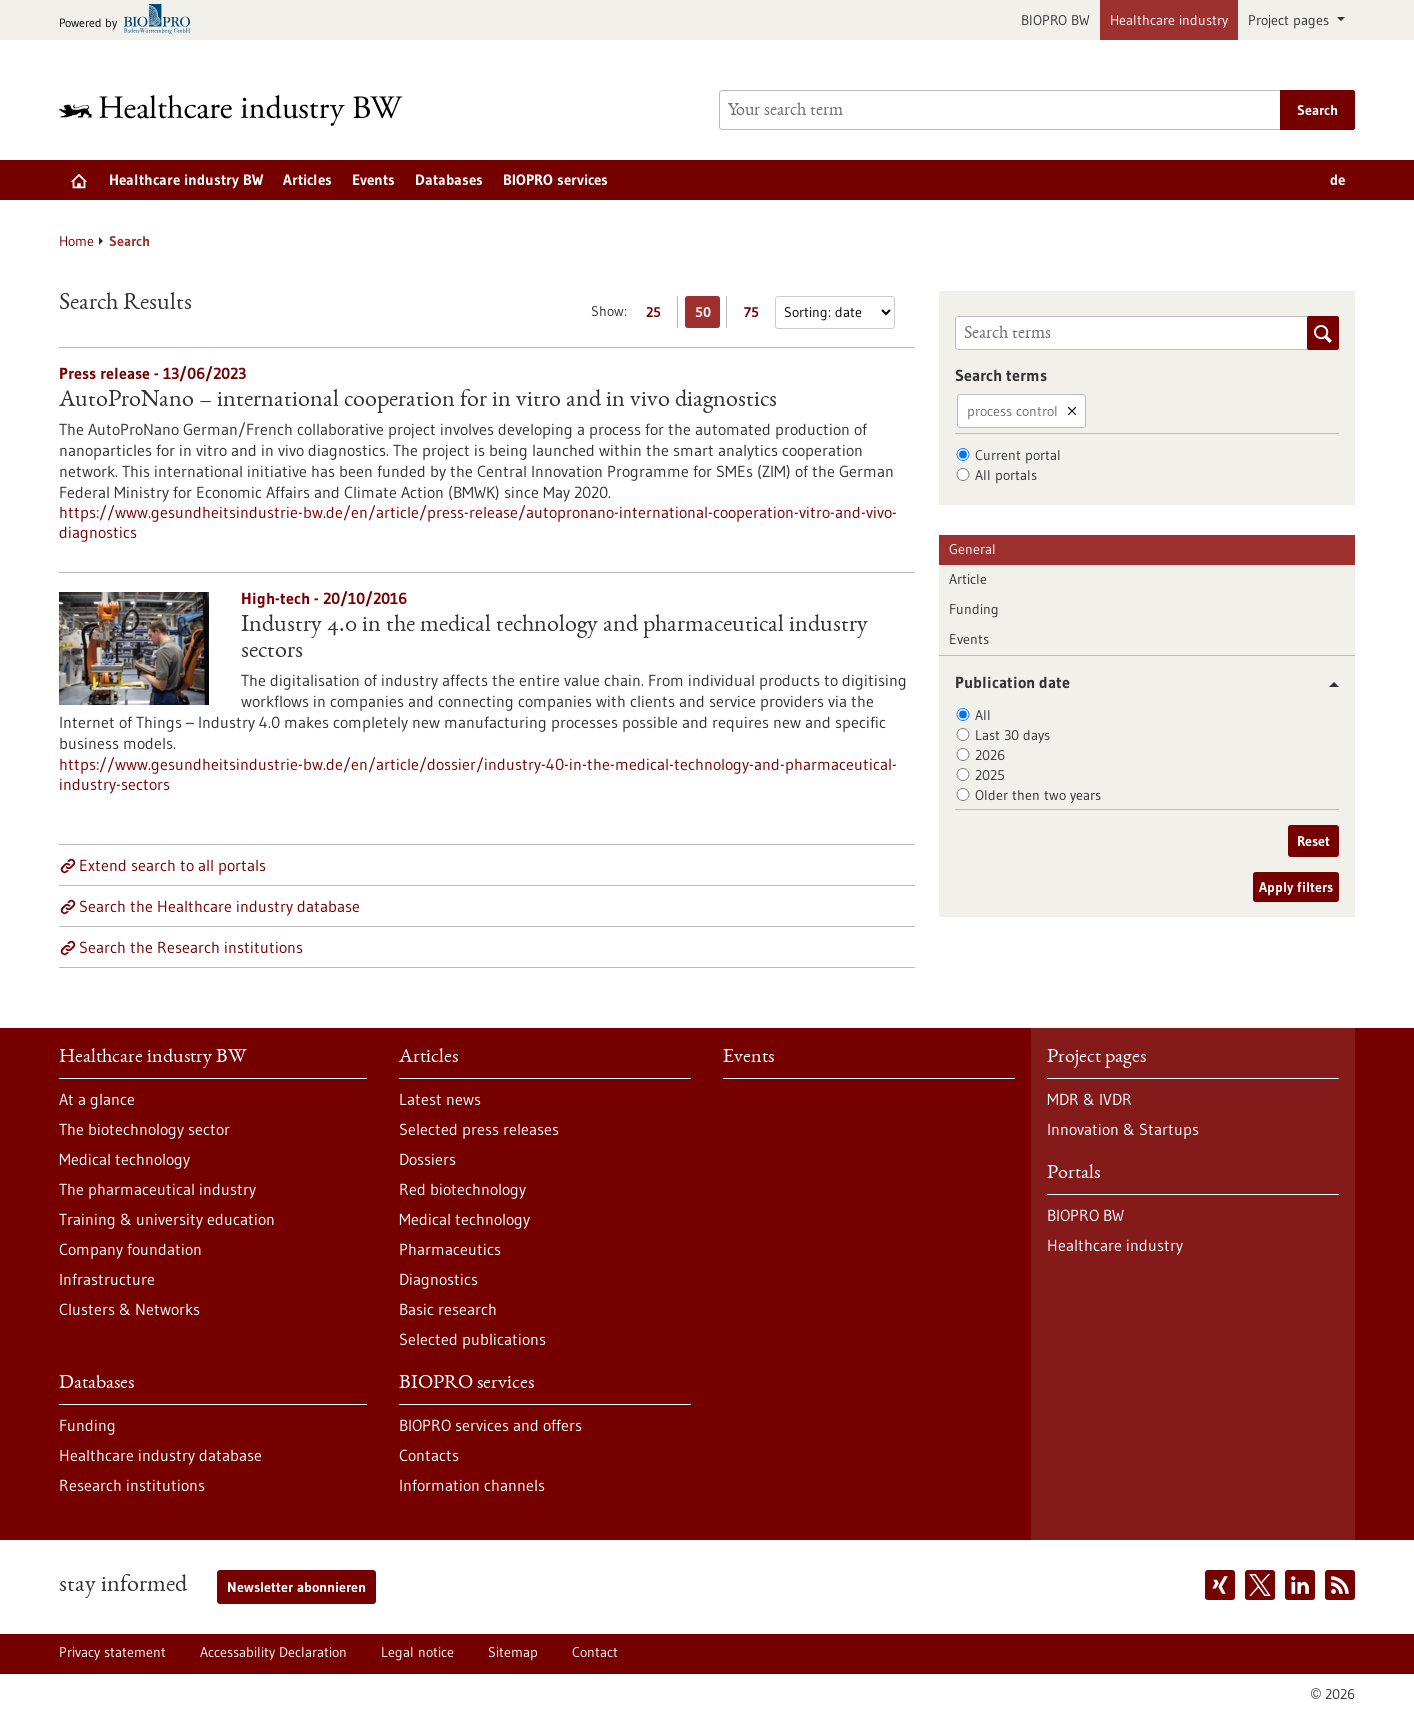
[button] (1326, 684)
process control (1012, 411)
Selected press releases (479, 1129)
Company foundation (130, 1249)
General (972, 549)
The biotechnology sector (144, 1129)
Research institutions (132, 1485)
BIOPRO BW (1055, 20)
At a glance (97, 1099)
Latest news (440, 1099)
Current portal (1018, 455)
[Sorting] (835, 312)
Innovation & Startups (1123, 1129)
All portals (1006, 475)
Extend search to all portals (172, 865)
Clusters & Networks (129, 1309)
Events (373, 179)
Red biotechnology (462, 1189)
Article (968, 579)
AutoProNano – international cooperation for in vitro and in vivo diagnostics (418, 401)
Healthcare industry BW (186, 179)
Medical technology (124, 1159)
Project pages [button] (1290, 20)
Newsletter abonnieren (296, 1587)
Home (76, 241)
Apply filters (1296, 887)
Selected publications (472, 1339)
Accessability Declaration (273, 1652)
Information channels (472, 1485)
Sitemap (513, 1652)
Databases (449, 179)
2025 (990, 775)
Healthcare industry (1169, 20)
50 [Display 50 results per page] (708, 315)
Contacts (429, 1455)
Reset (1313, 841)
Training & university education (167, 1219)
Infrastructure (107, 1279)
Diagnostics (438, 1279)
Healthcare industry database (160, 1455)
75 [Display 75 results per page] (756, 315)
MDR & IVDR (1089, 1099)
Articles (307, 179)
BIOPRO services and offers (490, 1425)
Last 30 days (1012, 735)
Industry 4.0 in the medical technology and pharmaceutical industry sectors (554, 639)
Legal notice (417, 1652)
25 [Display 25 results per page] (658, 315)
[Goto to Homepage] (244, 110)
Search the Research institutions (191, 947)
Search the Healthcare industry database (219, 906)
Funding (974, 609)
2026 (990, 755)
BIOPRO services (555, 179)
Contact (595, 1652)
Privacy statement (112, 1652)
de (1337, 179)
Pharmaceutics (450, 1249)
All (983, 715)
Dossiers (427, 1159)
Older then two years (1038, 795)
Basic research (448, 1309)
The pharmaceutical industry (157, 1189)
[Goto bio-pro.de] (130, 20)
